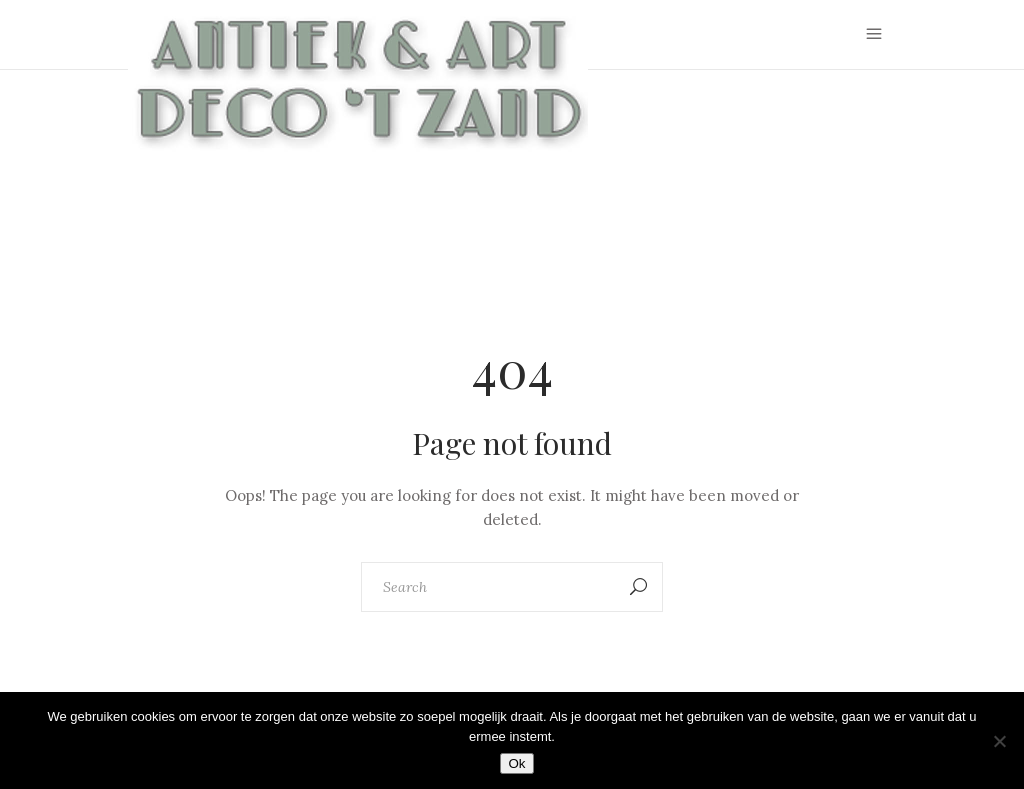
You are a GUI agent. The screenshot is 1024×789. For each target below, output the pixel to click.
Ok (516, 763)
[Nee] (999, 741)
